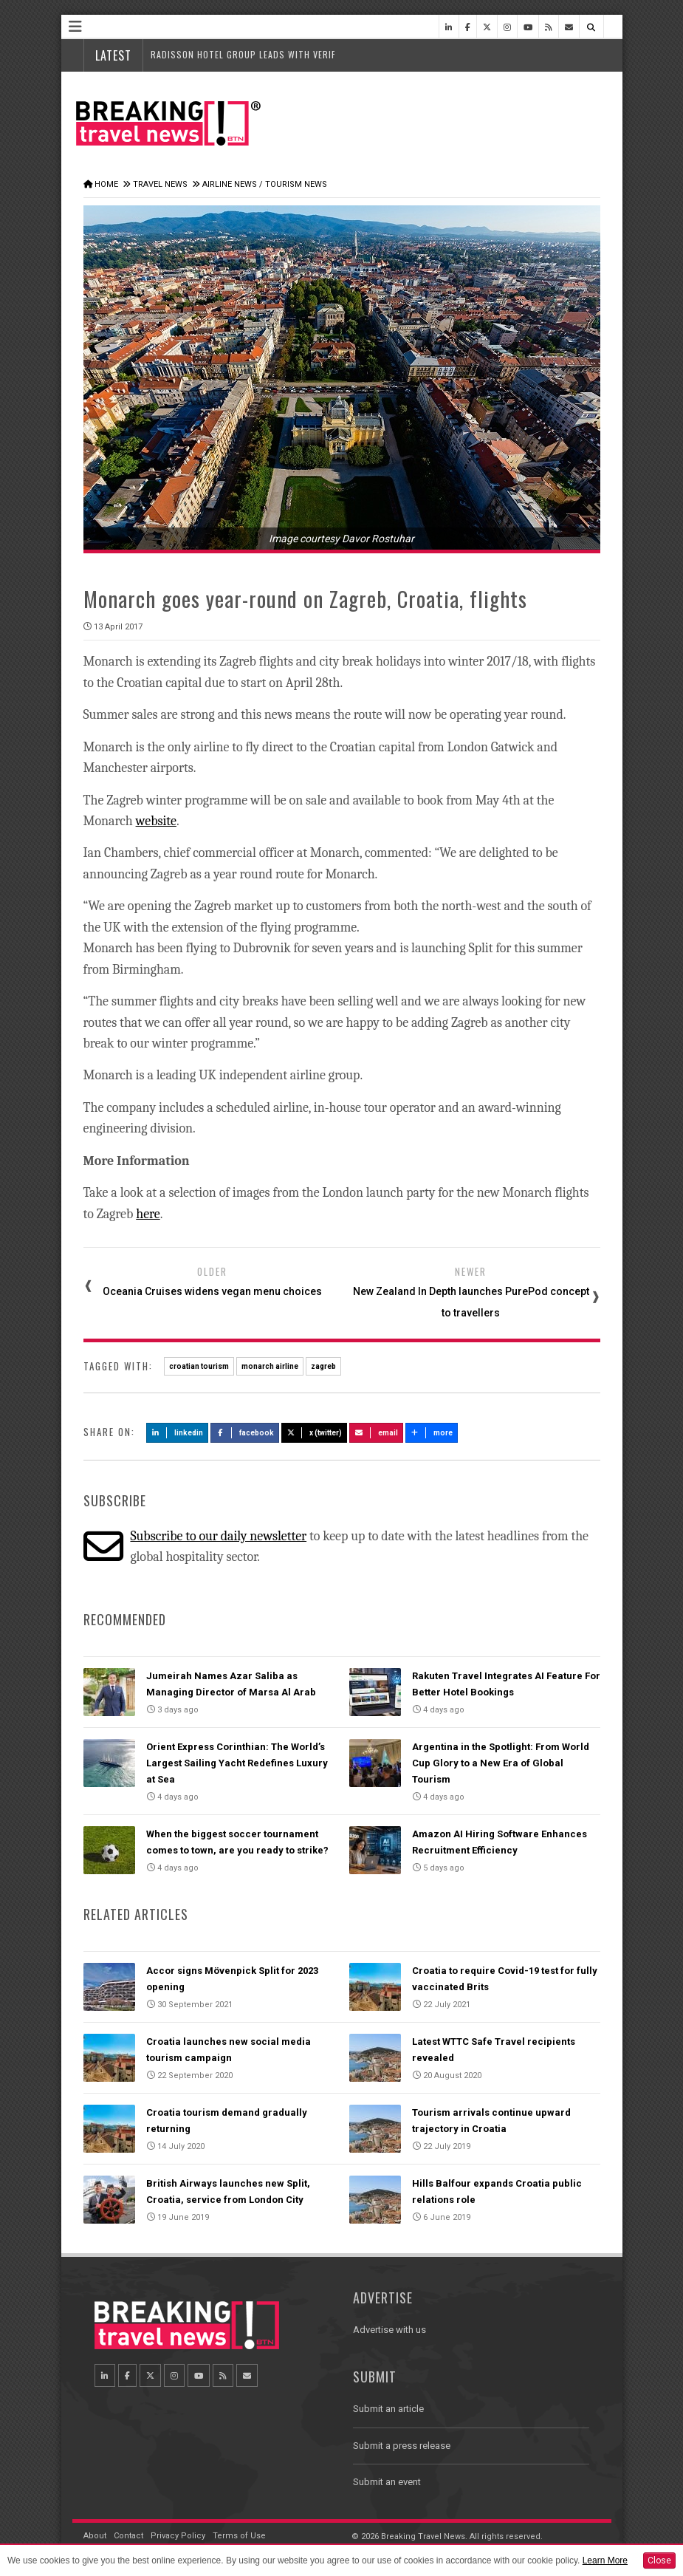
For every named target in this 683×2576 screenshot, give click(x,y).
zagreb (323, 1366)
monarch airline (269, 1366)
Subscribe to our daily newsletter (218, 1536)
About (94, 2536)
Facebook (245, 1432)
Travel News (160, 184)
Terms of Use (239, 2536)
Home (106, 184)
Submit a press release (401, 2445)
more (432, 1432)
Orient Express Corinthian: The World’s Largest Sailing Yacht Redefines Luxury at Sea (237, 1763)
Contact (128, 2536)
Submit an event (387, 2481)
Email (376, 1432)
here (148, 1214)
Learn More (605, 2560)
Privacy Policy (178, 2536)
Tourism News (296, 184)
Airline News (229, 184)
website (156, 821)
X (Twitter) (314, 1432)
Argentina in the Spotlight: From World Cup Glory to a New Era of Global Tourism (500, 1763)
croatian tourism (199, 1366)
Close (659, 2560)
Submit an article (388, 2408)
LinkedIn (177, 1432)
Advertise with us (389, 2329)
